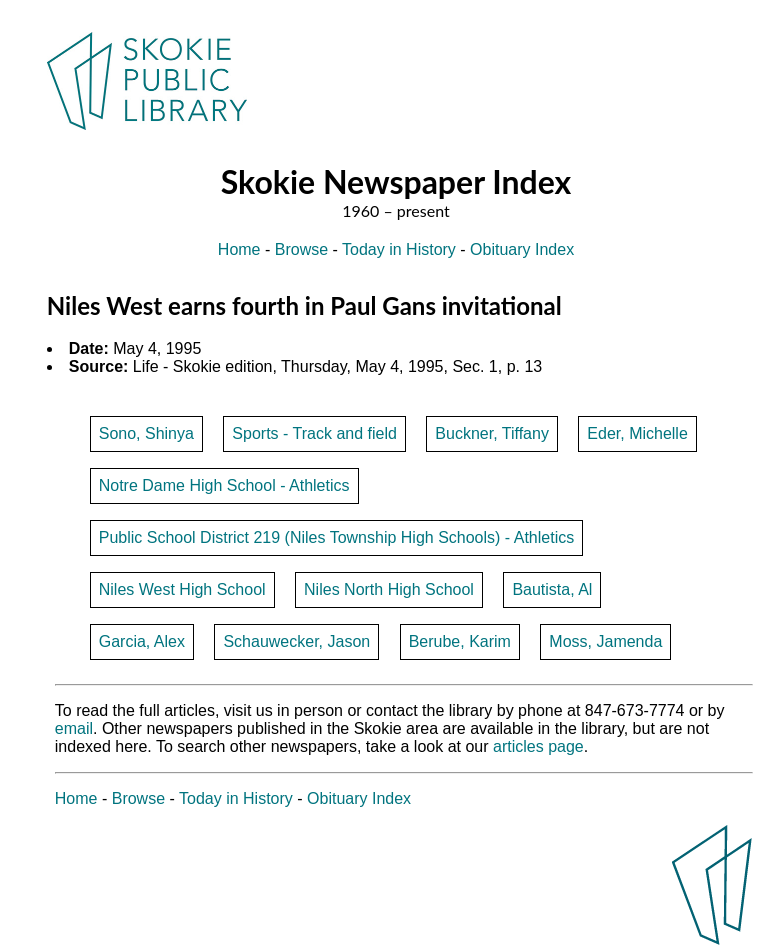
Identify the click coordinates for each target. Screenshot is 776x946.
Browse (301, 249)
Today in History (399, 249)
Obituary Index (522, 249)
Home (239, 249)
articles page (538, 746)
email (74, 728)
